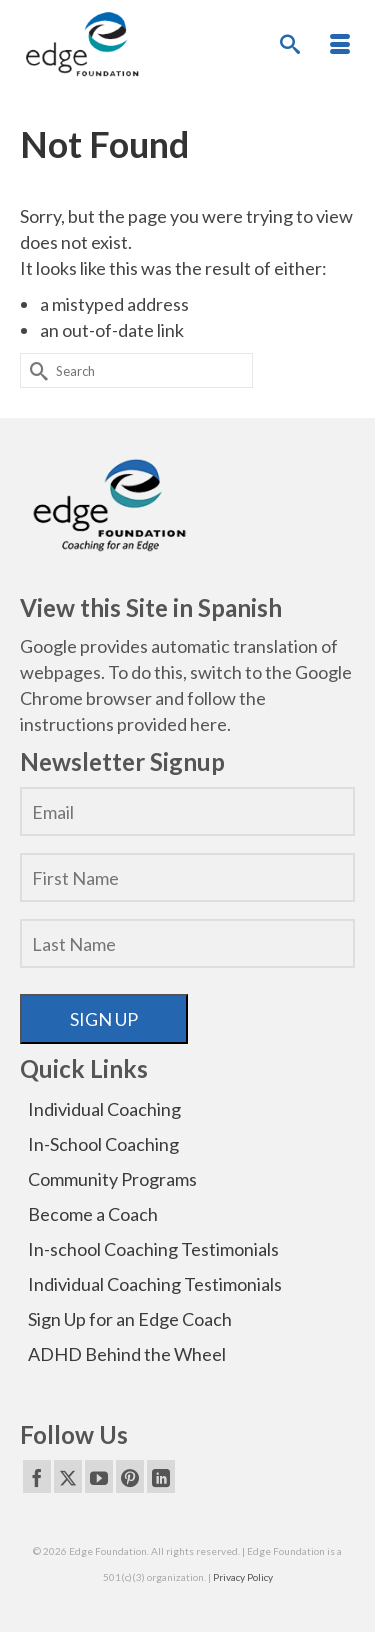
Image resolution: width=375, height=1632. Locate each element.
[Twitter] (68, 1476)
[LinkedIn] (161, 1476)
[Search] (290, 45)
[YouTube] (99, 1476)
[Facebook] (37, 1476)
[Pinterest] (130, 1476)
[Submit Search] (35, 370)
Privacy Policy (243, 1577)
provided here (172, 724)
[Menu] (340, 45)
